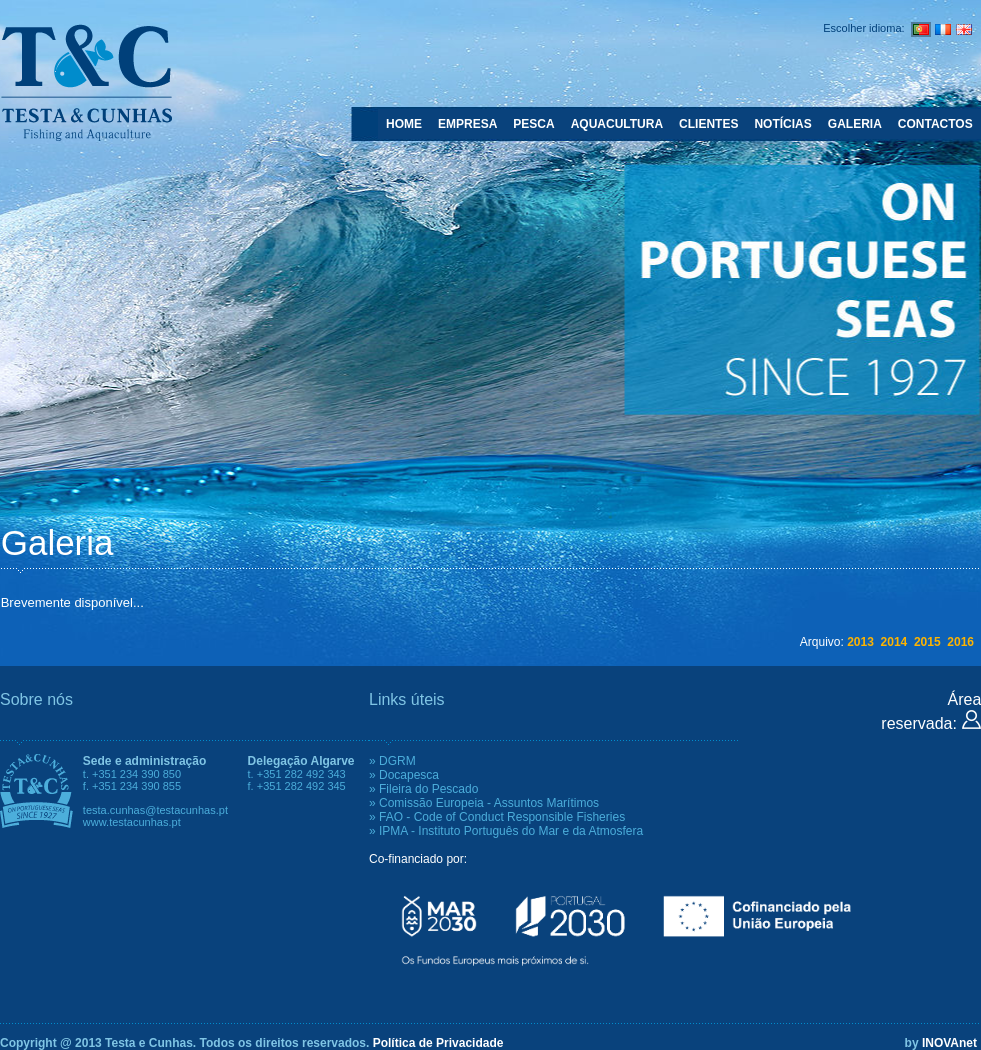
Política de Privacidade (438, 1043)
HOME (404, 124)
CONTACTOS (935, 124)
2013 (860, 642)
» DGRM (392, 761)
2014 (894, 642)
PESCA (533, 124)
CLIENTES (708, 124)
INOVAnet (949, 1043)
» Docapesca (404, 775)
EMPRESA (467, 124)
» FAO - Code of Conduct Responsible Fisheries (497, 817)
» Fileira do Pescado (423, 789)
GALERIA (855, 124)
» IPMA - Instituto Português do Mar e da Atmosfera (506, 831)
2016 (960, 642)
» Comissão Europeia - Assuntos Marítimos (484, 803)
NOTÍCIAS (782, 124)
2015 (927, 642)
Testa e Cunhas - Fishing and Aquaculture (86, 82)
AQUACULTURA (617, 124)
